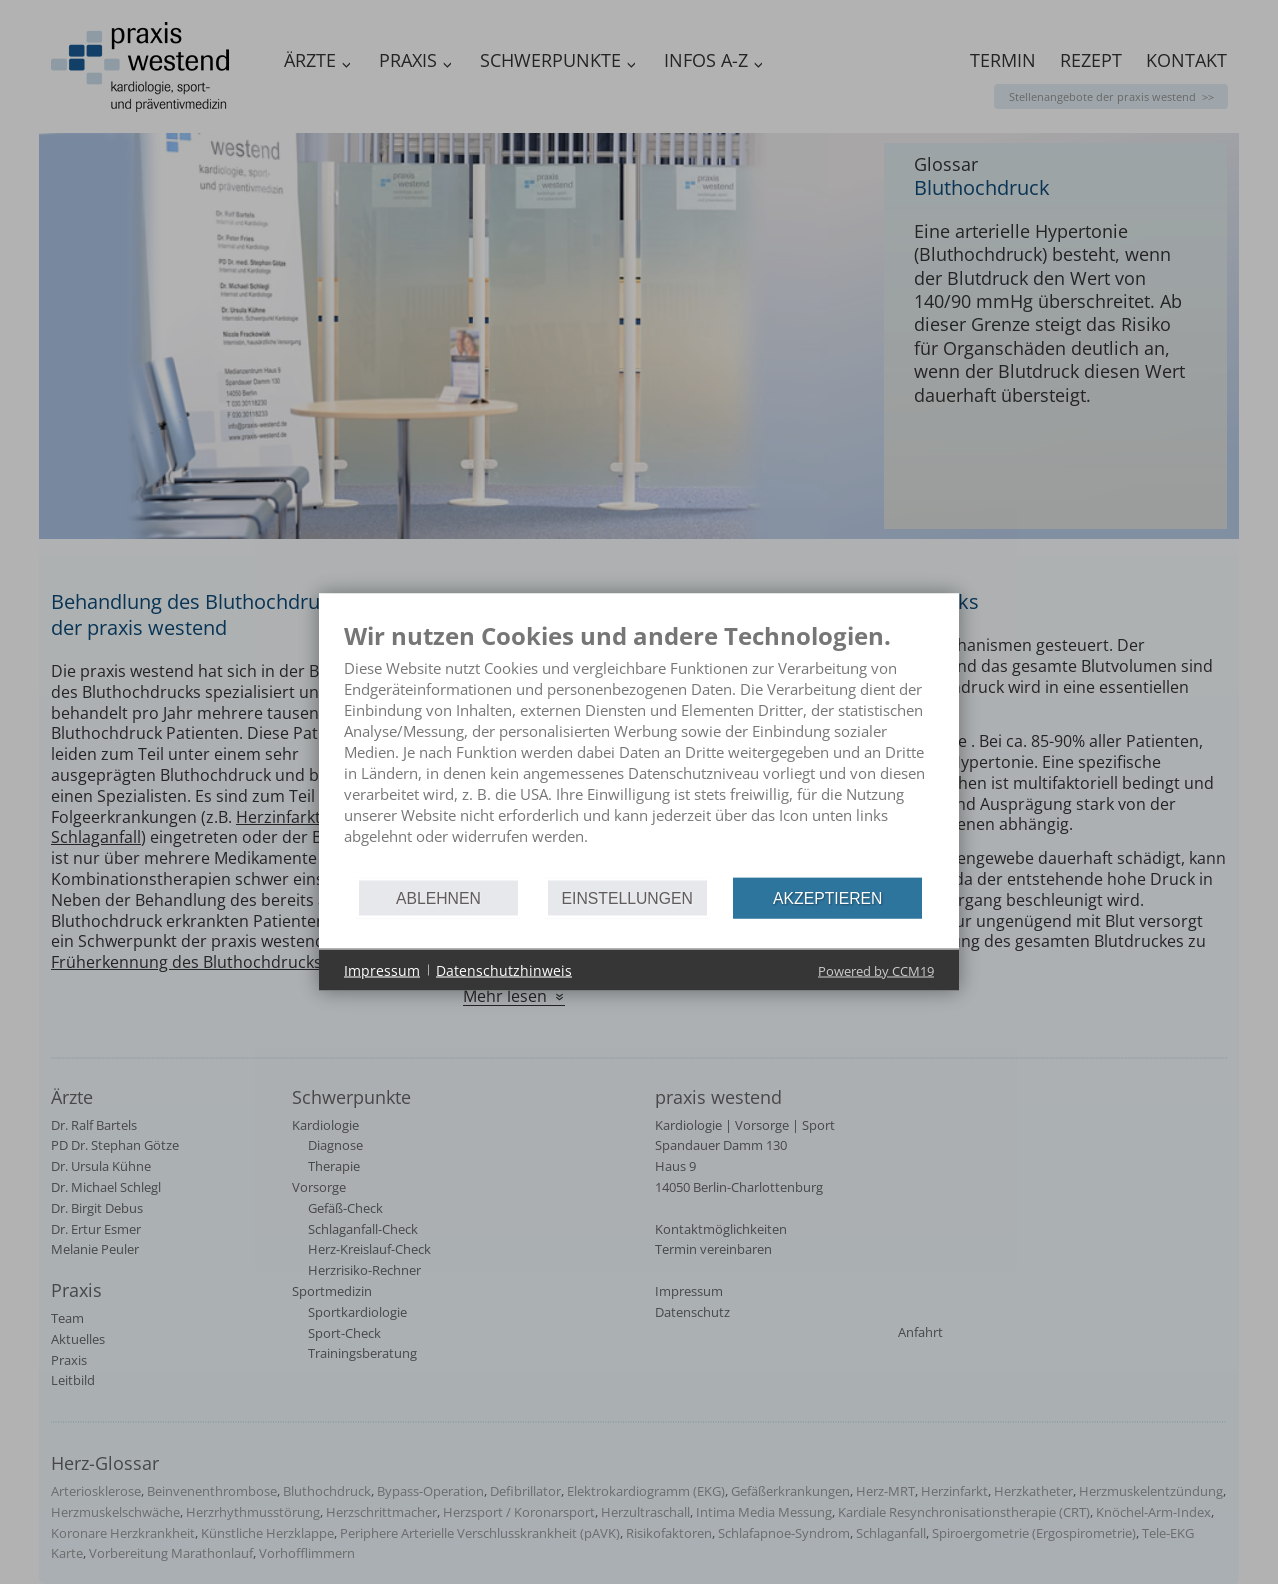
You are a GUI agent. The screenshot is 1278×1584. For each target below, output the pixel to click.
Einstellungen (627, 897)
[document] (639, 748)
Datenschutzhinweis (504, 969)
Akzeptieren (827, 897)
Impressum (382, 969)
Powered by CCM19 (876, 971)
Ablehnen (438, 897)
